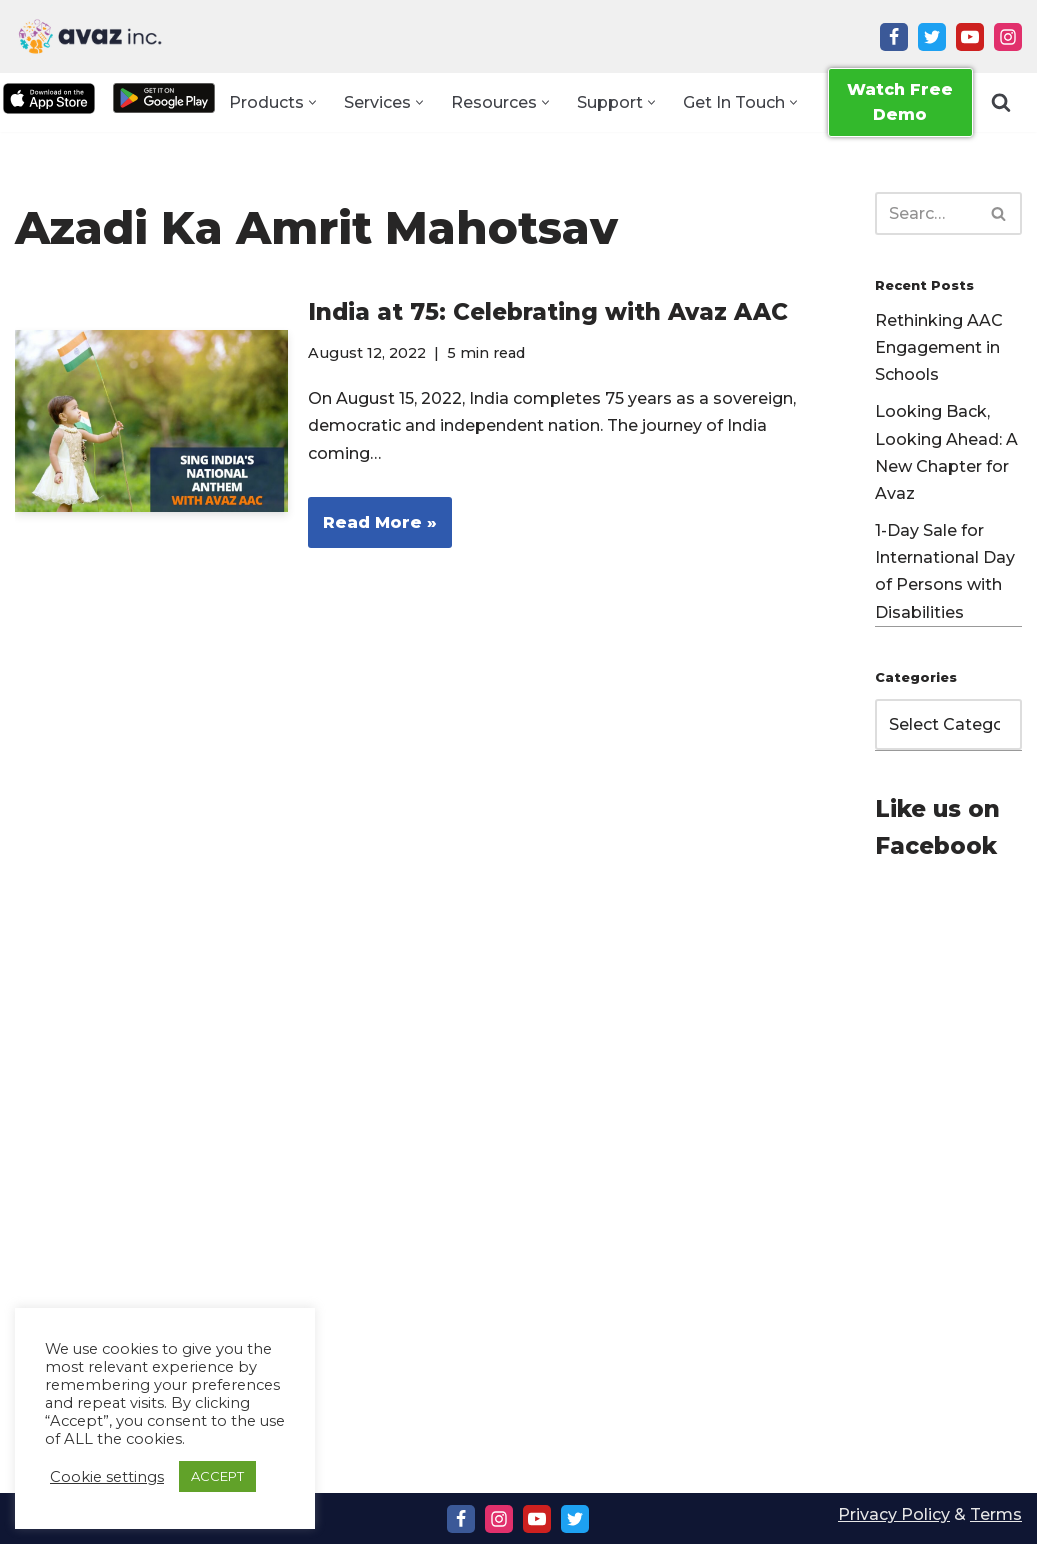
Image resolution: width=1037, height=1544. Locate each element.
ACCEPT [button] (217, 1476)
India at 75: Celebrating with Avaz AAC (548, 312)
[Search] (1001, 103)
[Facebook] (894, 37)
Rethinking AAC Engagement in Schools (939, 347)
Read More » (372, 529)
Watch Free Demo (900, 102)
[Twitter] (932, 37)
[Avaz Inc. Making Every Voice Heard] (90, 36)
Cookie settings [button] (107, 1477)
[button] (312, 102)
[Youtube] (970, 37)
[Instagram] (1008, 37)
